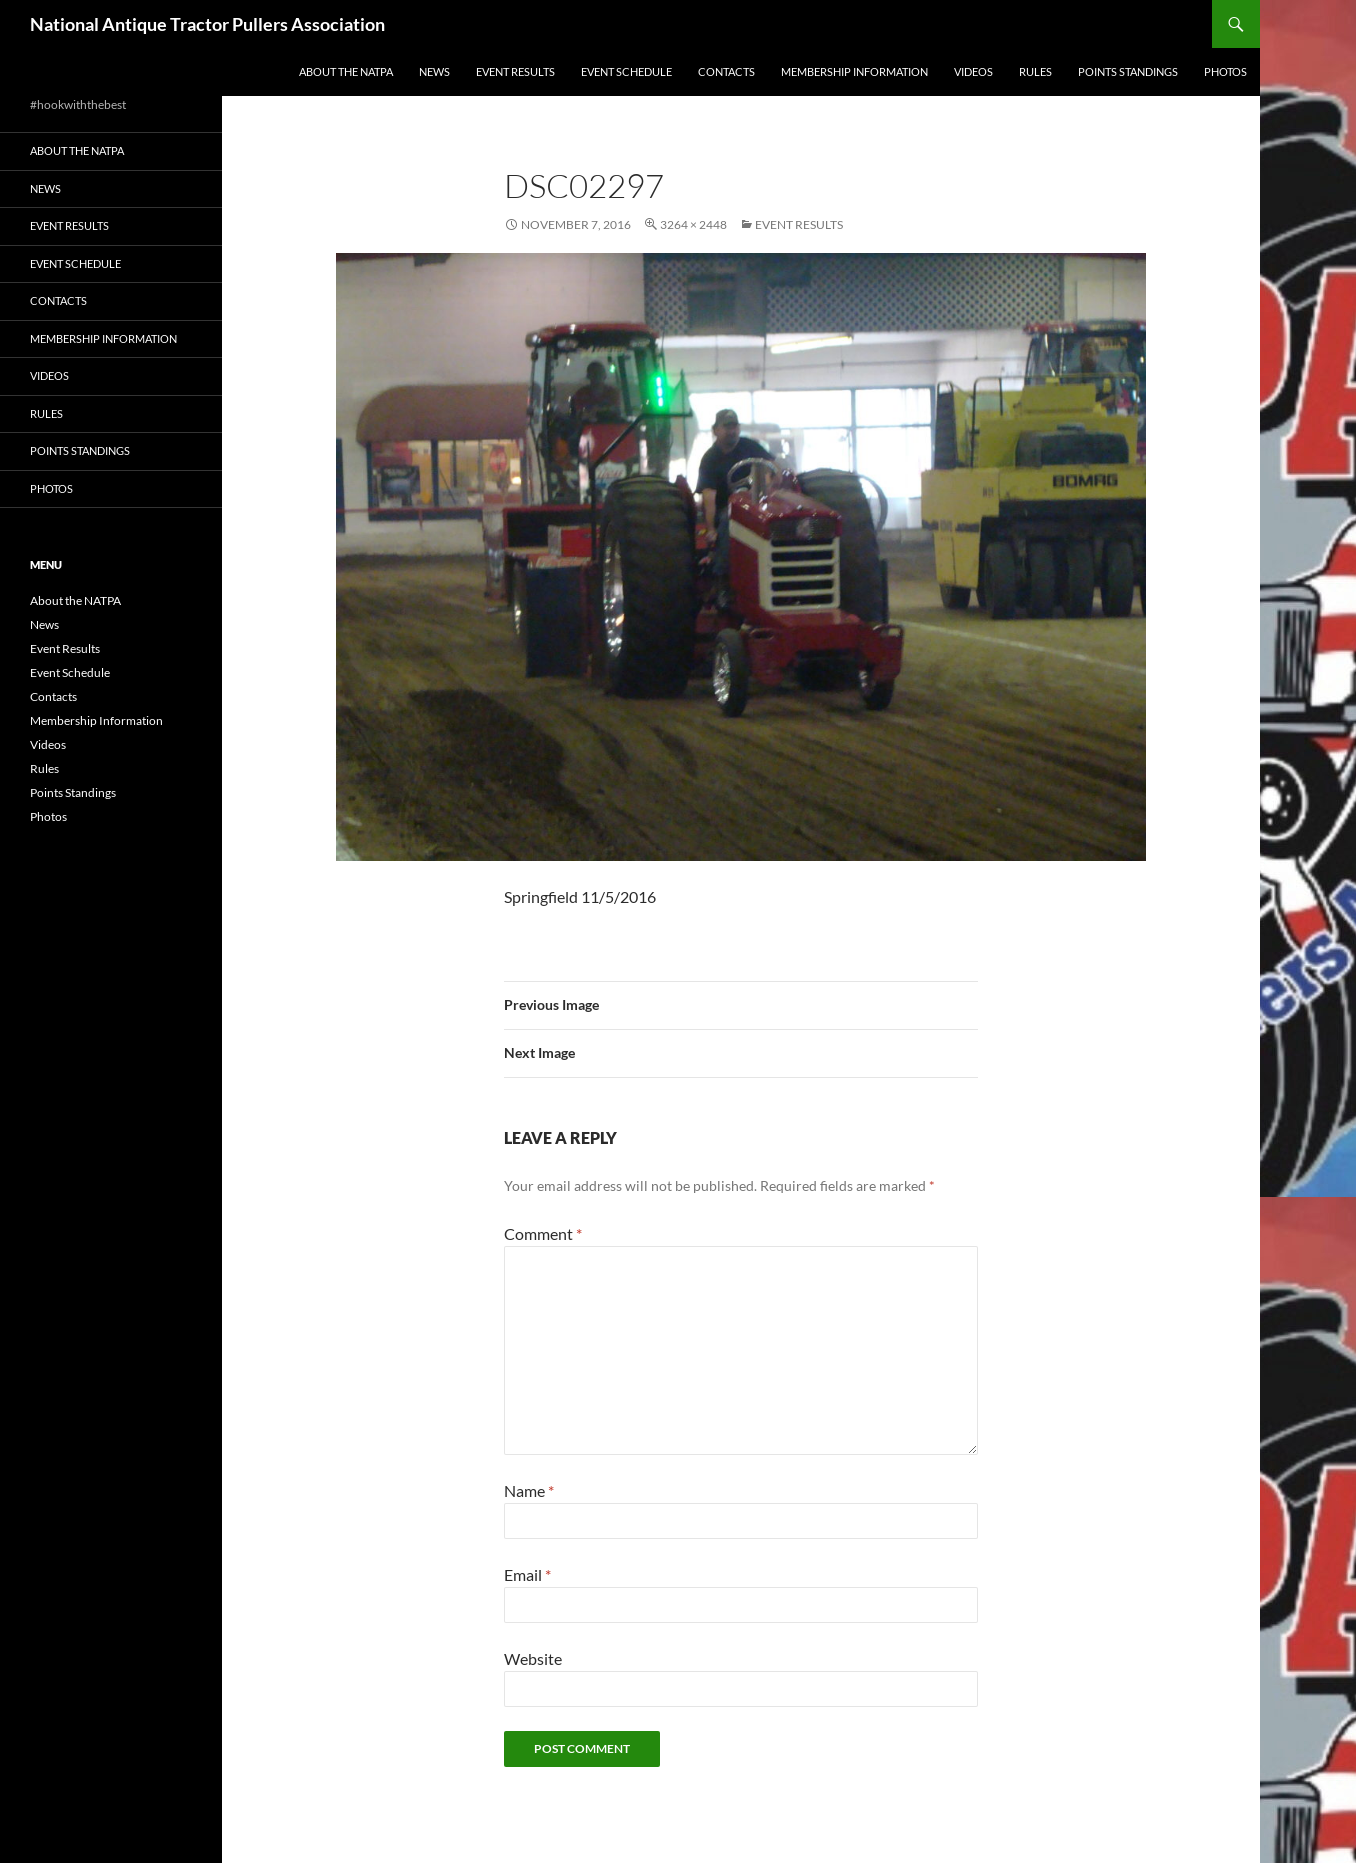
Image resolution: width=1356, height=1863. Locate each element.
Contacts (726, 71)
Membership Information (854, 71)
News (434, 71)
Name (529, 1490)
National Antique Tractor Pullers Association (207, 24)
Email (527, 1574)
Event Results (515, 71)
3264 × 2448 (693, 224)
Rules (1035, 71)
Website (533, 1658)
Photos (1225, 71)
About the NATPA (346, 71)
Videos (973, 71)
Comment (543, 1233)
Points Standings (1128, 71)
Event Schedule (626, 71)
